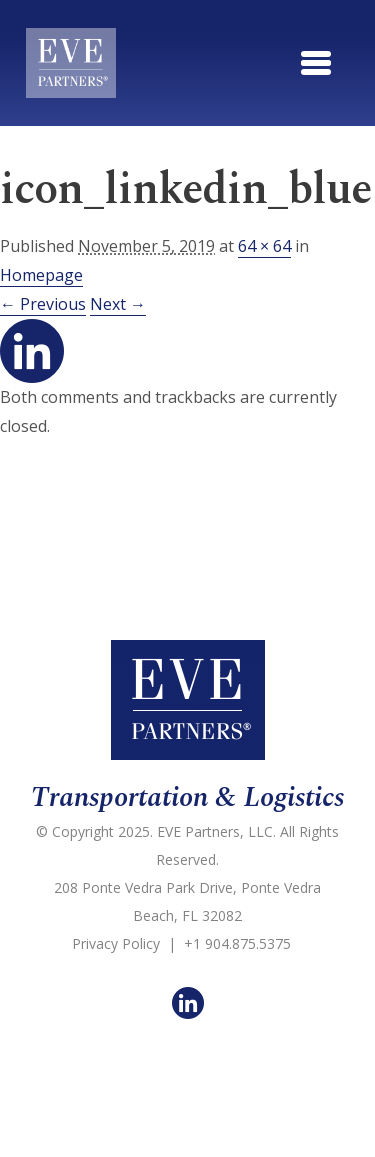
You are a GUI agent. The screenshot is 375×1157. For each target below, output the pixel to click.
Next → (118, 304)
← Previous (43, 304)
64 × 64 (264, 246)
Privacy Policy (116, 943)
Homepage (41, 275)
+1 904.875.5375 (237, 943)
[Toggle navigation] (316, 63)
